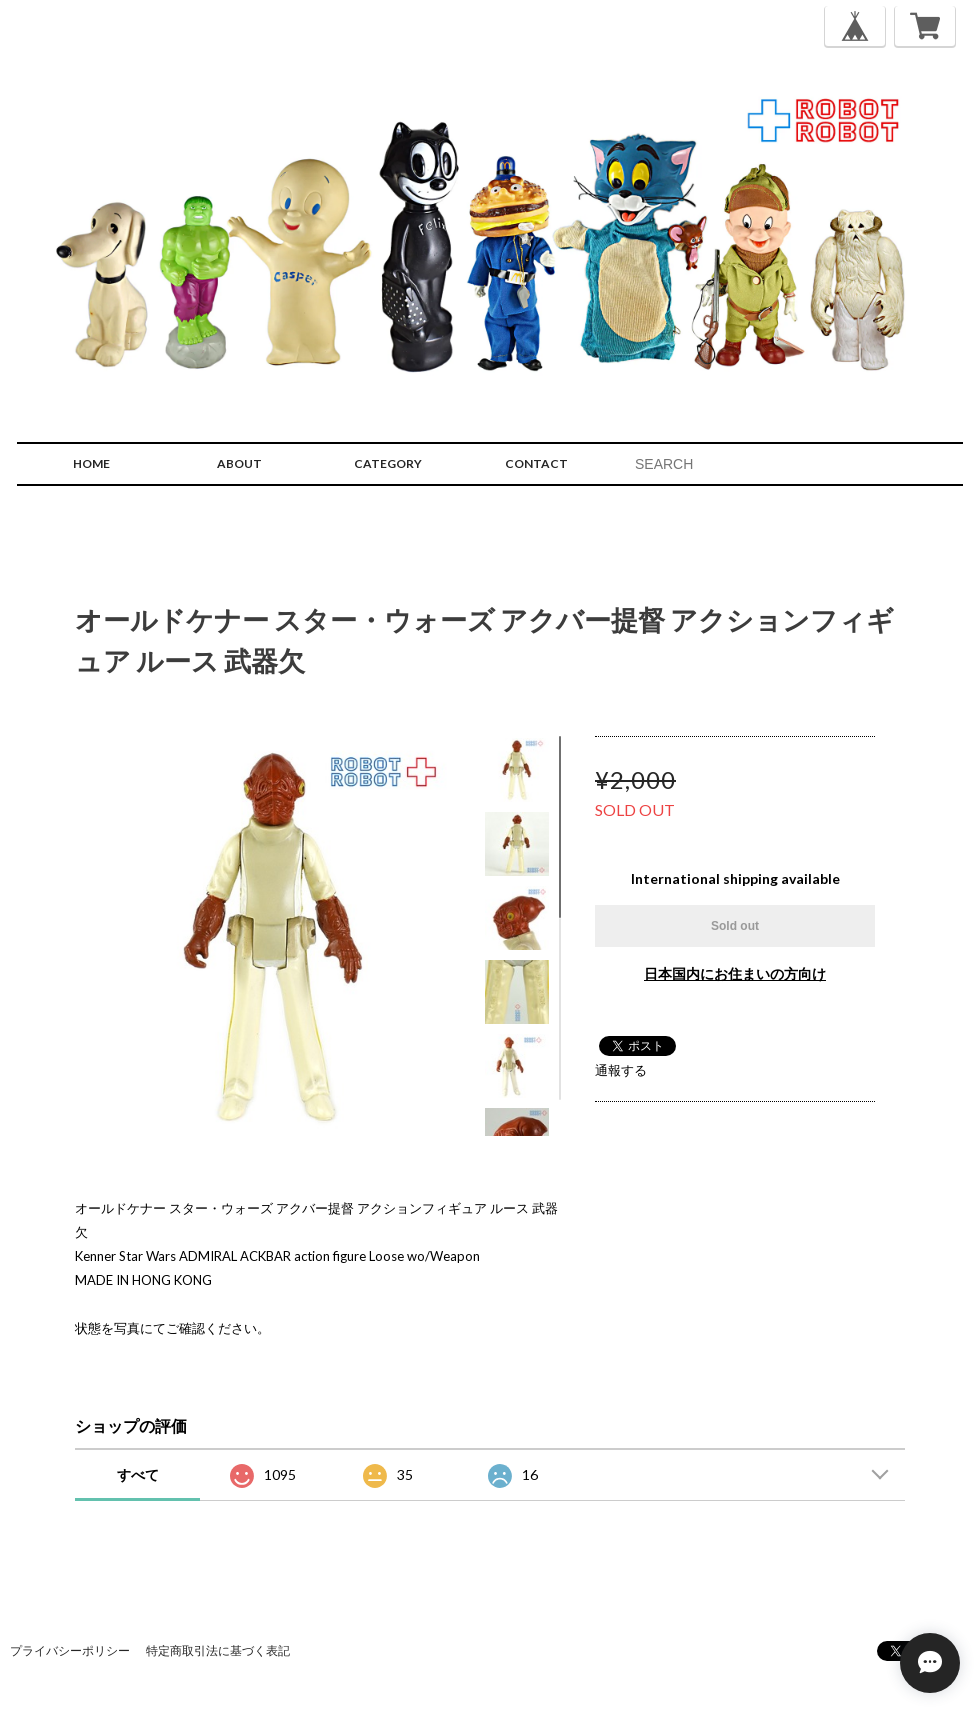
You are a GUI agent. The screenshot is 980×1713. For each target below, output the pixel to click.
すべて (138, 1474)
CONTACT (536, 463)
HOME (91, 463)
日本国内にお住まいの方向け (735, 973)
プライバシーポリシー (70, 1650)
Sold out (735, 926)
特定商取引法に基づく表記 (218, 1650)
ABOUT (239, 463)
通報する (621, 1070)
